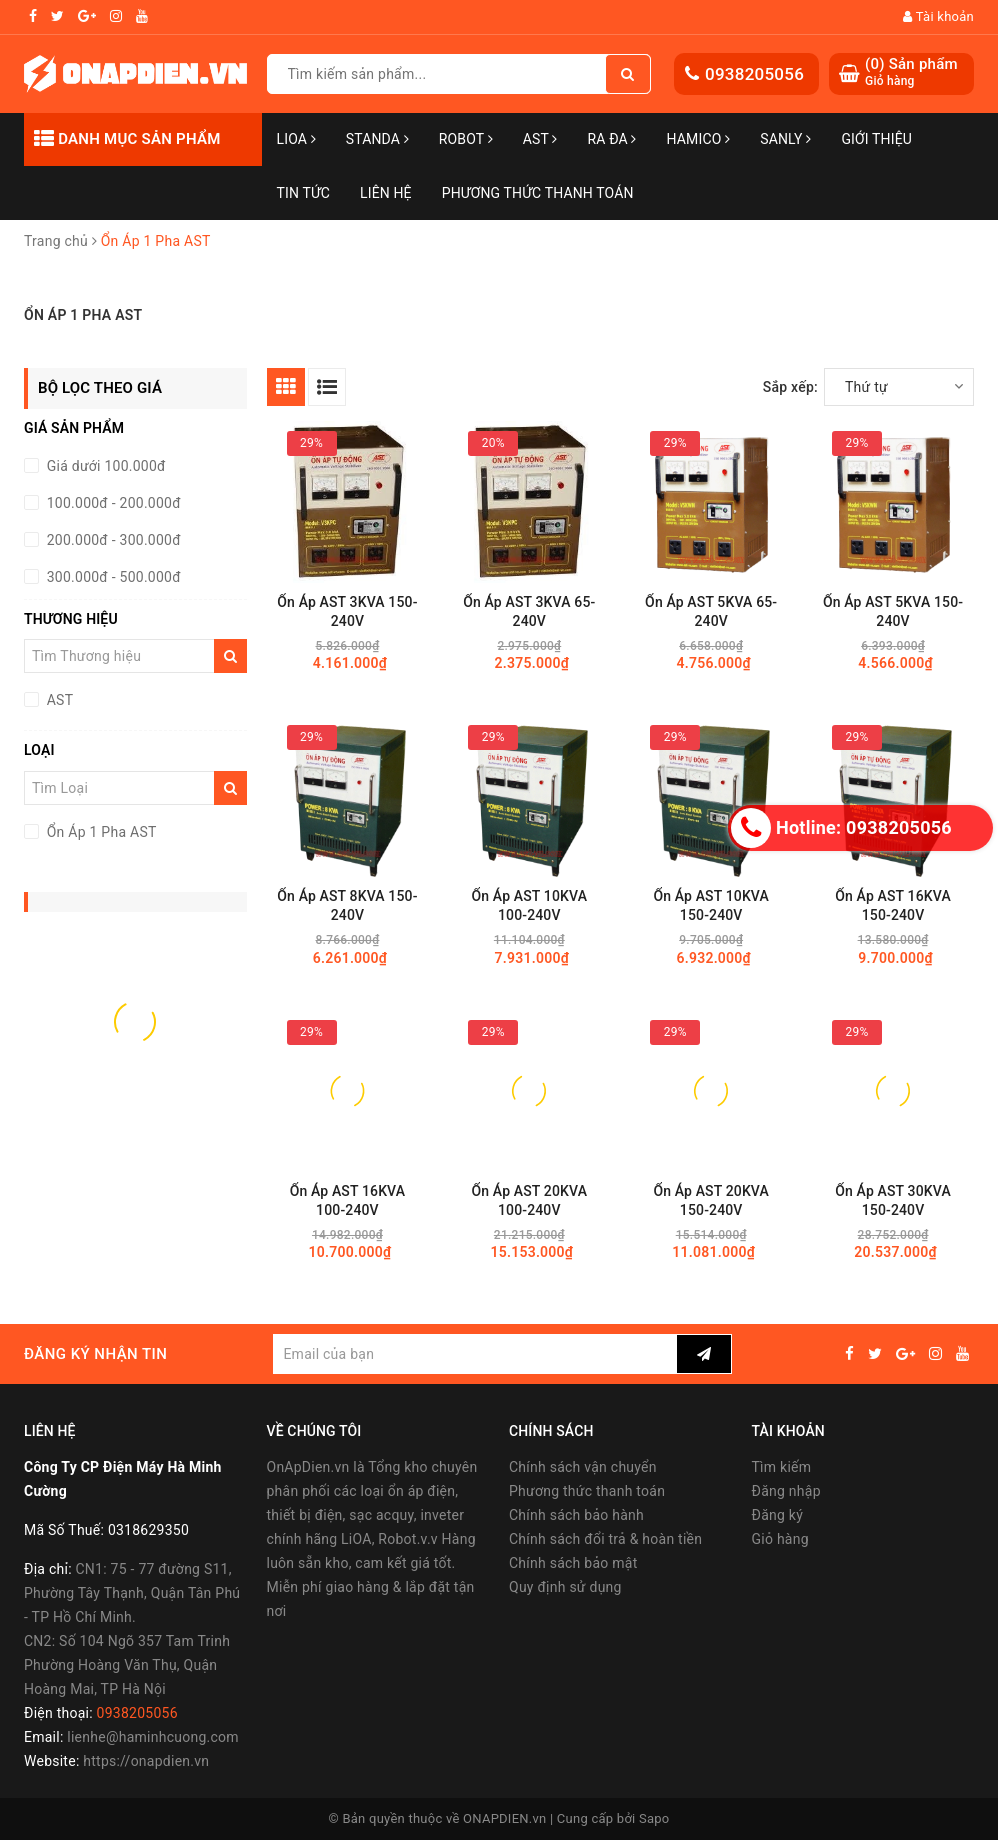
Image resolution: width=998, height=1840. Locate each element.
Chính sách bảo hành (576, 1515)
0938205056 (754, 74)
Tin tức (304, 193)
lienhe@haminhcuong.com (153, 1737)
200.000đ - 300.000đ (112, 540)
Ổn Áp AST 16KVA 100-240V (348, 1200)
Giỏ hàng (780, 1539)
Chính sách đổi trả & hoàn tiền (605, 1539)
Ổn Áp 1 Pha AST (100, 832)
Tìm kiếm (782, 1467)
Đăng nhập (786, 1491)
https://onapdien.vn (146, 1761)
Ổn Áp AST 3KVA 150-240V (347, 611)
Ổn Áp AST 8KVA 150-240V (347, 905)
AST (540, 139)
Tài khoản (938, 16)
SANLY (785, 139)
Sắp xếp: (790, 387)
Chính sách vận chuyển (583, 1467)
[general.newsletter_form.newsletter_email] (474, 1354)
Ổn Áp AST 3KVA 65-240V (529, 611)
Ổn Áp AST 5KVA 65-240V (711, 611)
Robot (466, 139)
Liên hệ (386, 193)
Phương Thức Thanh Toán (538, 193)
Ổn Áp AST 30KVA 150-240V (893, 1200)
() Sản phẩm (911, 72)
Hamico (699, 139)
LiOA (296, 139)
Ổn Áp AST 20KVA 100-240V (530, 1200)
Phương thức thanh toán (587, 1491)
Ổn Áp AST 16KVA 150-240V (893, 905)
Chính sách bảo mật (573, 1563)
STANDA (377, 139)
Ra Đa (612, 139)
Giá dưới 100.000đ (104, 466)
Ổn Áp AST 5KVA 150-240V (893, 611)
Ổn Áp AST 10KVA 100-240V (530, 905)
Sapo (654, 1818)
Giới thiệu (876, 139)
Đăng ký (778, 1515)
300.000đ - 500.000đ (112, 577)
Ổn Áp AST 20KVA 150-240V (711, 1200)
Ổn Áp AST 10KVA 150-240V (711, 905)
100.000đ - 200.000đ (112, 503)
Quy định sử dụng (565, 1587)
